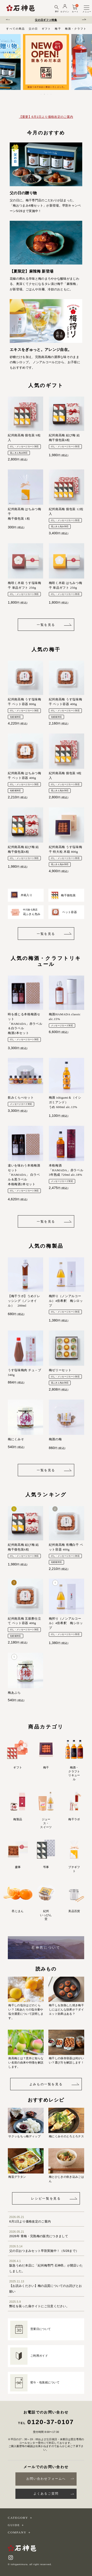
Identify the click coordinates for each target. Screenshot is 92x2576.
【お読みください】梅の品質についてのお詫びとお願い (46, 2286)
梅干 (58, 28)
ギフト (46, 28)
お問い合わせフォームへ (45, 2478)
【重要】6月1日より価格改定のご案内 (46, 117)
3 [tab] (48, 94)
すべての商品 (15, 28)
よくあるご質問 (45, 2493)
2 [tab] (44, 94)
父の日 (33, 28)
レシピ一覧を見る (46, 2198)
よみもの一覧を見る (46, 2084)
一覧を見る (46, 625)
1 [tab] (41, 94)
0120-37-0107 (50, 2422)
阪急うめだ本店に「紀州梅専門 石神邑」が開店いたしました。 (46, 2266)
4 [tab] (51, 94)
